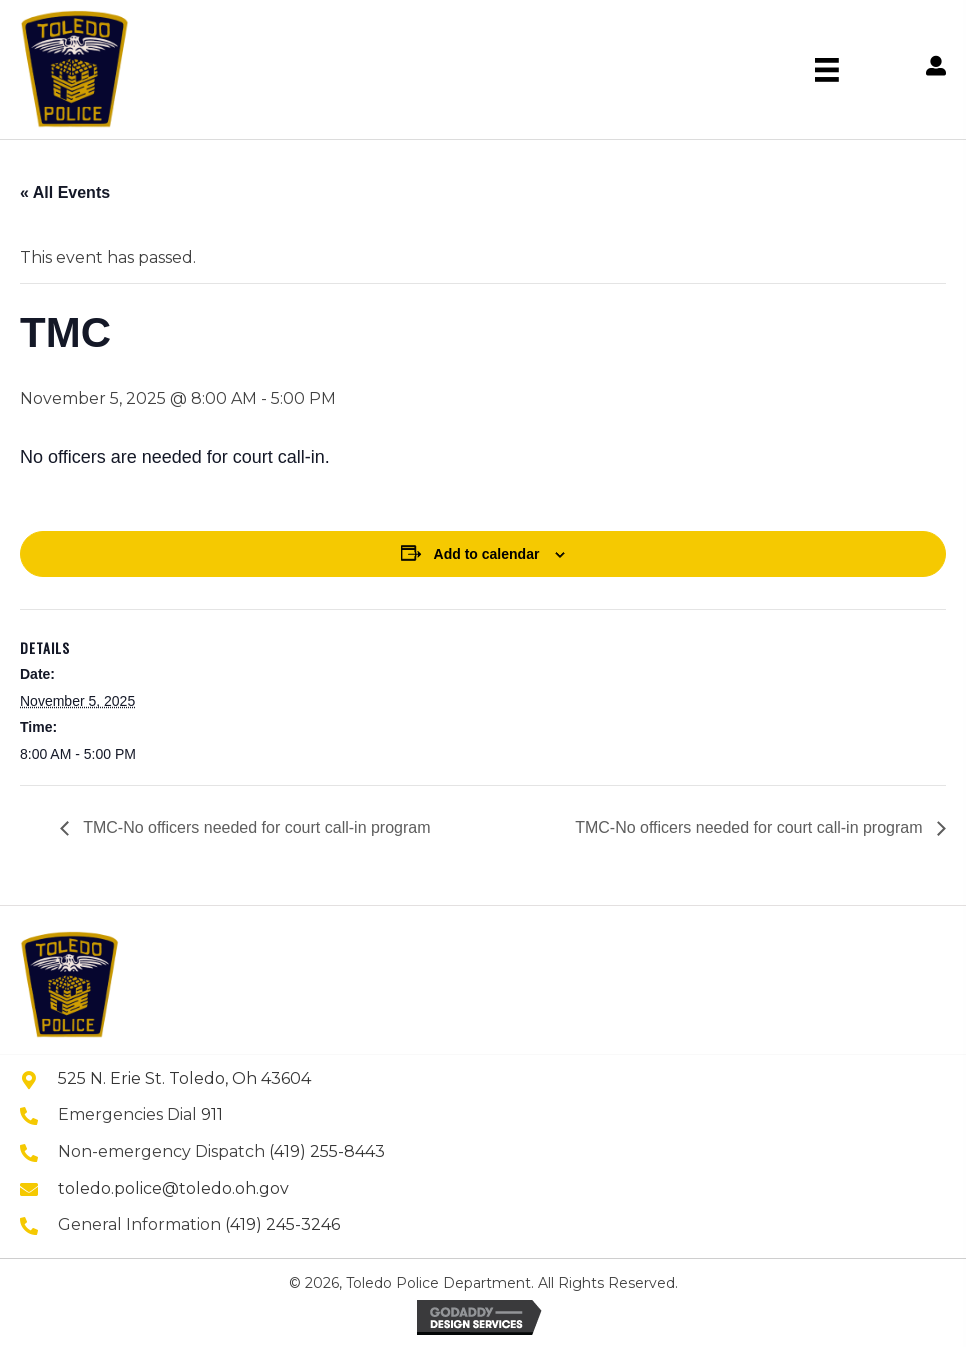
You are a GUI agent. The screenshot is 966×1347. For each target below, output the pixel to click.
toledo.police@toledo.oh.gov (173, 1188)
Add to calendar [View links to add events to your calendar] (487, 554)
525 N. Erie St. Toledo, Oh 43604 (184, 1078)
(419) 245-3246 (282, 1224)
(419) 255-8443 (327, 1151)
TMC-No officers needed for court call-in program (255, 827)
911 (212, 1114)
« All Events (65, 192)
